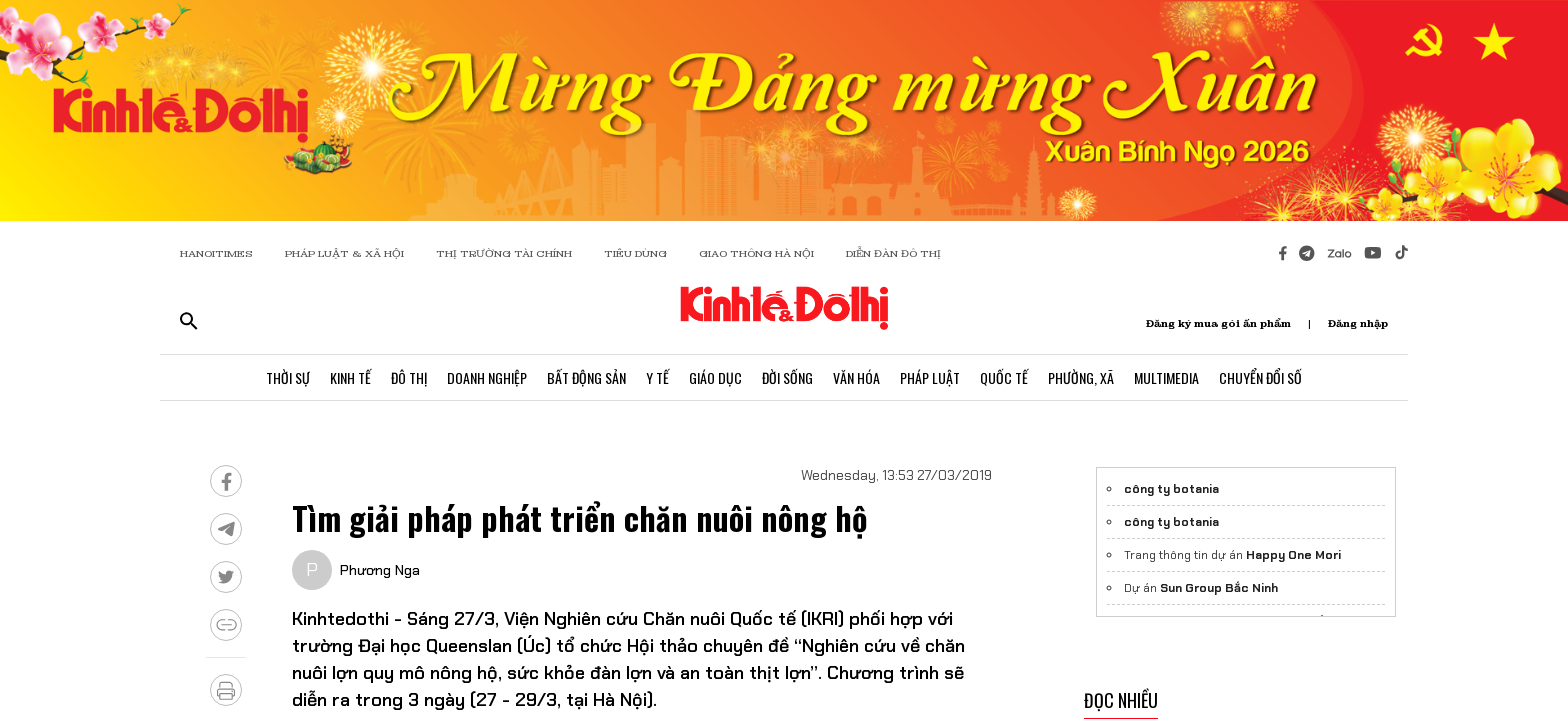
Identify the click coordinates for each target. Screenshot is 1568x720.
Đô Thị (409, 377)
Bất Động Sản (586, 377)
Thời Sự (288, 377)
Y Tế (657, 377)
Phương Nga (380, 570)
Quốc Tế (1004, 377)
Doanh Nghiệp (487, 377)
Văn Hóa (856, 377)
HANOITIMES (216, 253)
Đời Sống (787, 377)
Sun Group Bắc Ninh (1219, 588)
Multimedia (1166, 377)
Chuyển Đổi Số (1260, 377)
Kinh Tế (350, 377)
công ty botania (1171, 489)
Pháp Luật (930, 377)
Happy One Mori (1293, 555)
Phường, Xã (1081, 377)
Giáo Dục (715, 377)
